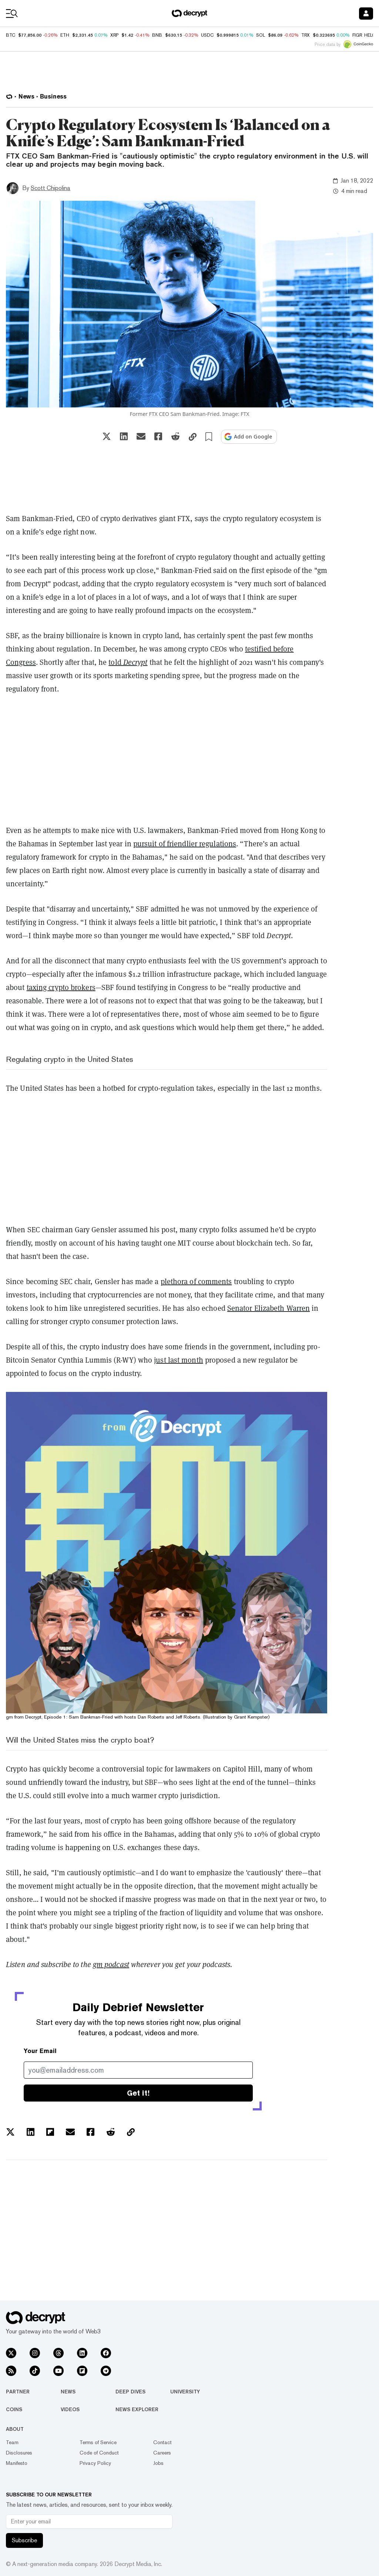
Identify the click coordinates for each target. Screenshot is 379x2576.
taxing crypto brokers (61, 987)
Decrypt (135, 662)
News (68, 2392)
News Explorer (136, 2409)
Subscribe (24, 2540)
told (115, 662)
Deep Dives (130, 2392)
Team (12, 2442)
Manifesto (16, 2463)
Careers (162, 2453)
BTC (10, 35)
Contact (162, 2442)
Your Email (40, 2051)
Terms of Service (98, 2442)
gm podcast (111, 1964)
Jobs (158, 2463)
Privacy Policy (95, 2463)
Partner (18, 2392)
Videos (70, 2409)
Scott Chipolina (50, 187)
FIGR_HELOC (365, 35)
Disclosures (19, 2453)
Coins (14, 2409)
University (185, 2392)
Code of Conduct (99, 2453)
